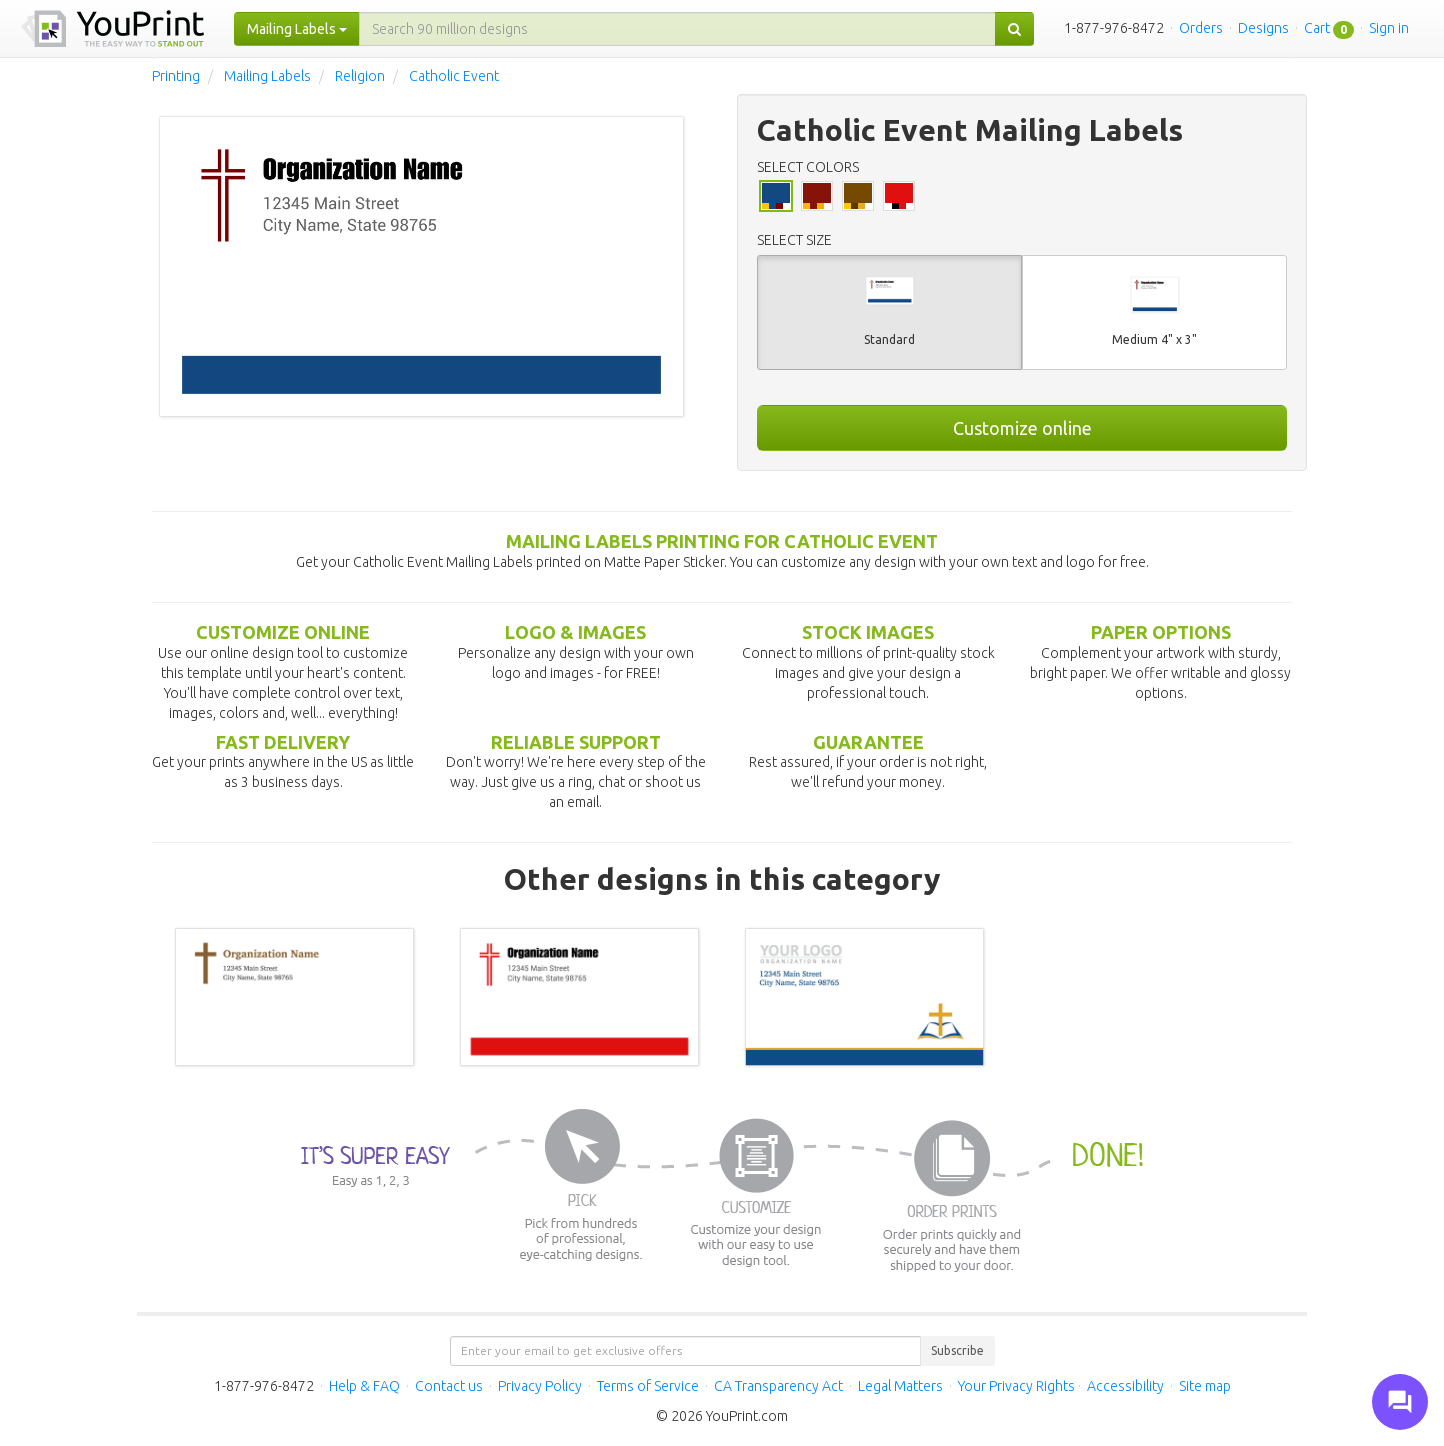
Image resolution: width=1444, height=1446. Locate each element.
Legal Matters (900, 1386)
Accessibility (1125, 1386)
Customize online (1022, 428)
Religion (360, 76)
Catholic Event (454, 76)
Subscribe (957, 1350)
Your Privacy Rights (1016, 1386)
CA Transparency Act (778, 1386)
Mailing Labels (267, 76)
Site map (1205, 1386)
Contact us (449, 1386)
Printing (176, 76)
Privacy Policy (540, 1386)
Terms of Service (648, 1386)
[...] (677, 29)
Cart (1317, 28)
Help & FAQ (364, 1386)
